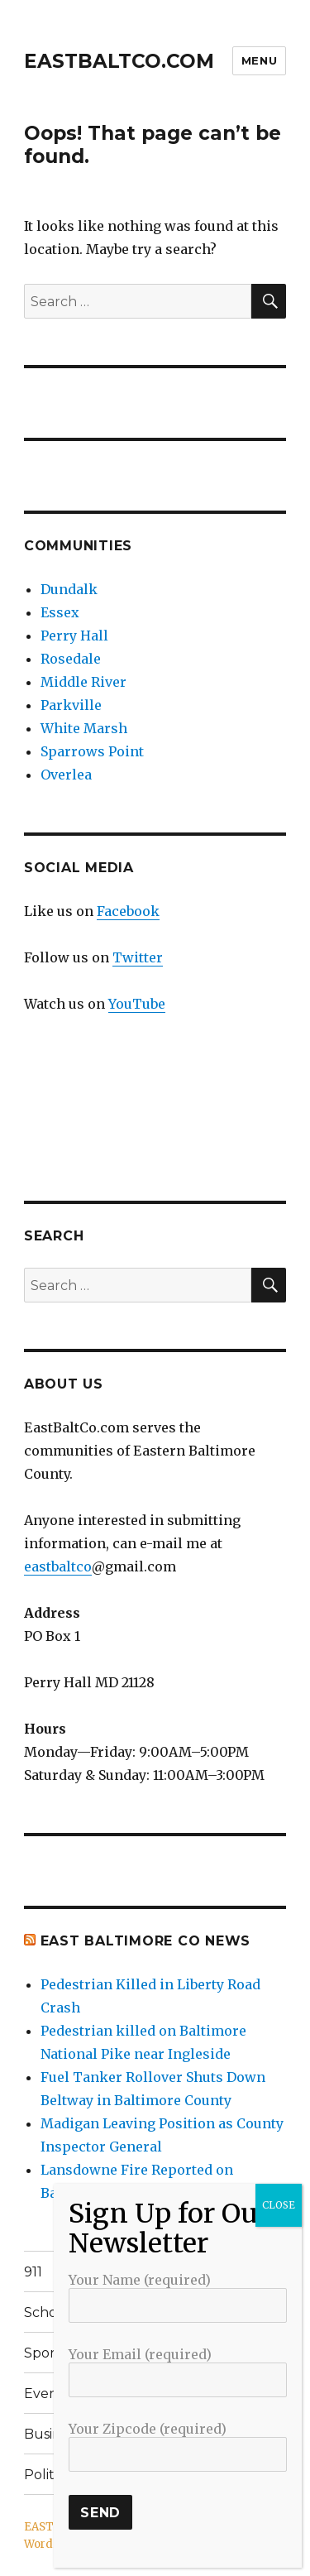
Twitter (137, 957)
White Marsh (84, 728)
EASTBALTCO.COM (119, 61)
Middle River (83, 682)
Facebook (128, 911)
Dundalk (69, 589)
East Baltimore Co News (146, 1941)
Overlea (66, 774)
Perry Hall (74, 635)
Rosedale (71, 658)
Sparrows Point (92, 751)
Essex (60, 612)
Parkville (71, 705)
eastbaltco (58, 1566)
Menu (259, 60)
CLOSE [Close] (278, 2205)
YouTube (136, 1003)
